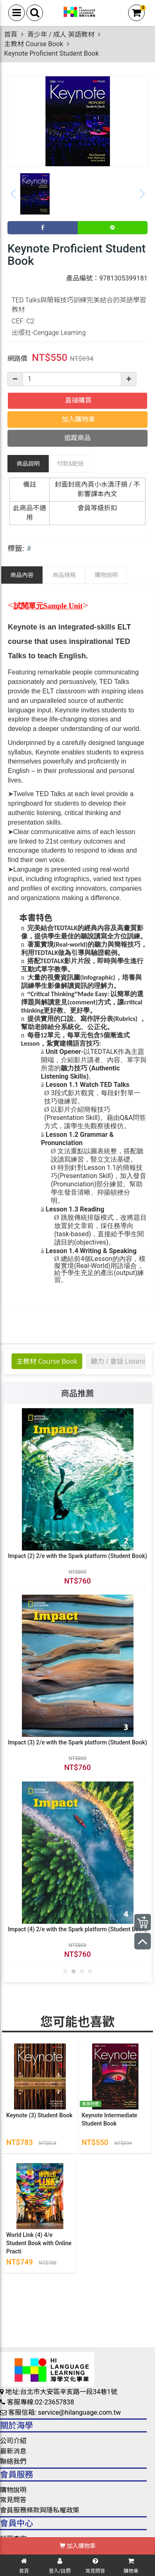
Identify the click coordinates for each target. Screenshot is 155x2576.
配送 (70, 463)
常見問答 (13, 2500)
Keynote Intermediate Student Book (110, 2119)
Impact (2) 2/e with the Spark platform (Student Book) (77, 1555)
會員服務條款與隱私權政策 (39, 2510)
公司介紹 (13, 2441)
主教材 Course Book (33, 44)
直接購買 (78, 400)
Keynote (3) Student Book (39, 2115)
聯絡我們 (13, 2461)
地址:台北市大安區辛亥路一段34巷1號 (58, 2392)
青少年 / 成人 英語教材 (61, 34)
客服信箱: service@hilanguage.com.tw (60, 2412)
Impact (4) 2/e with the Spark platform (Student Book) (77, 1929)
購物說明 (106, 575)
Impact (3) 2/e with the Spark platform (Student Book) (77, 1742)
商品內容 (21, 575)
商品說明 (28, 463)
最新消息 (13, 2451)
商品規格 (64, 575)
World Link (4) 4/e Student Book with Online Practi (39, 2243)
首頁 (10, 34)
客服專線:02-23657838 (37, 2402)
